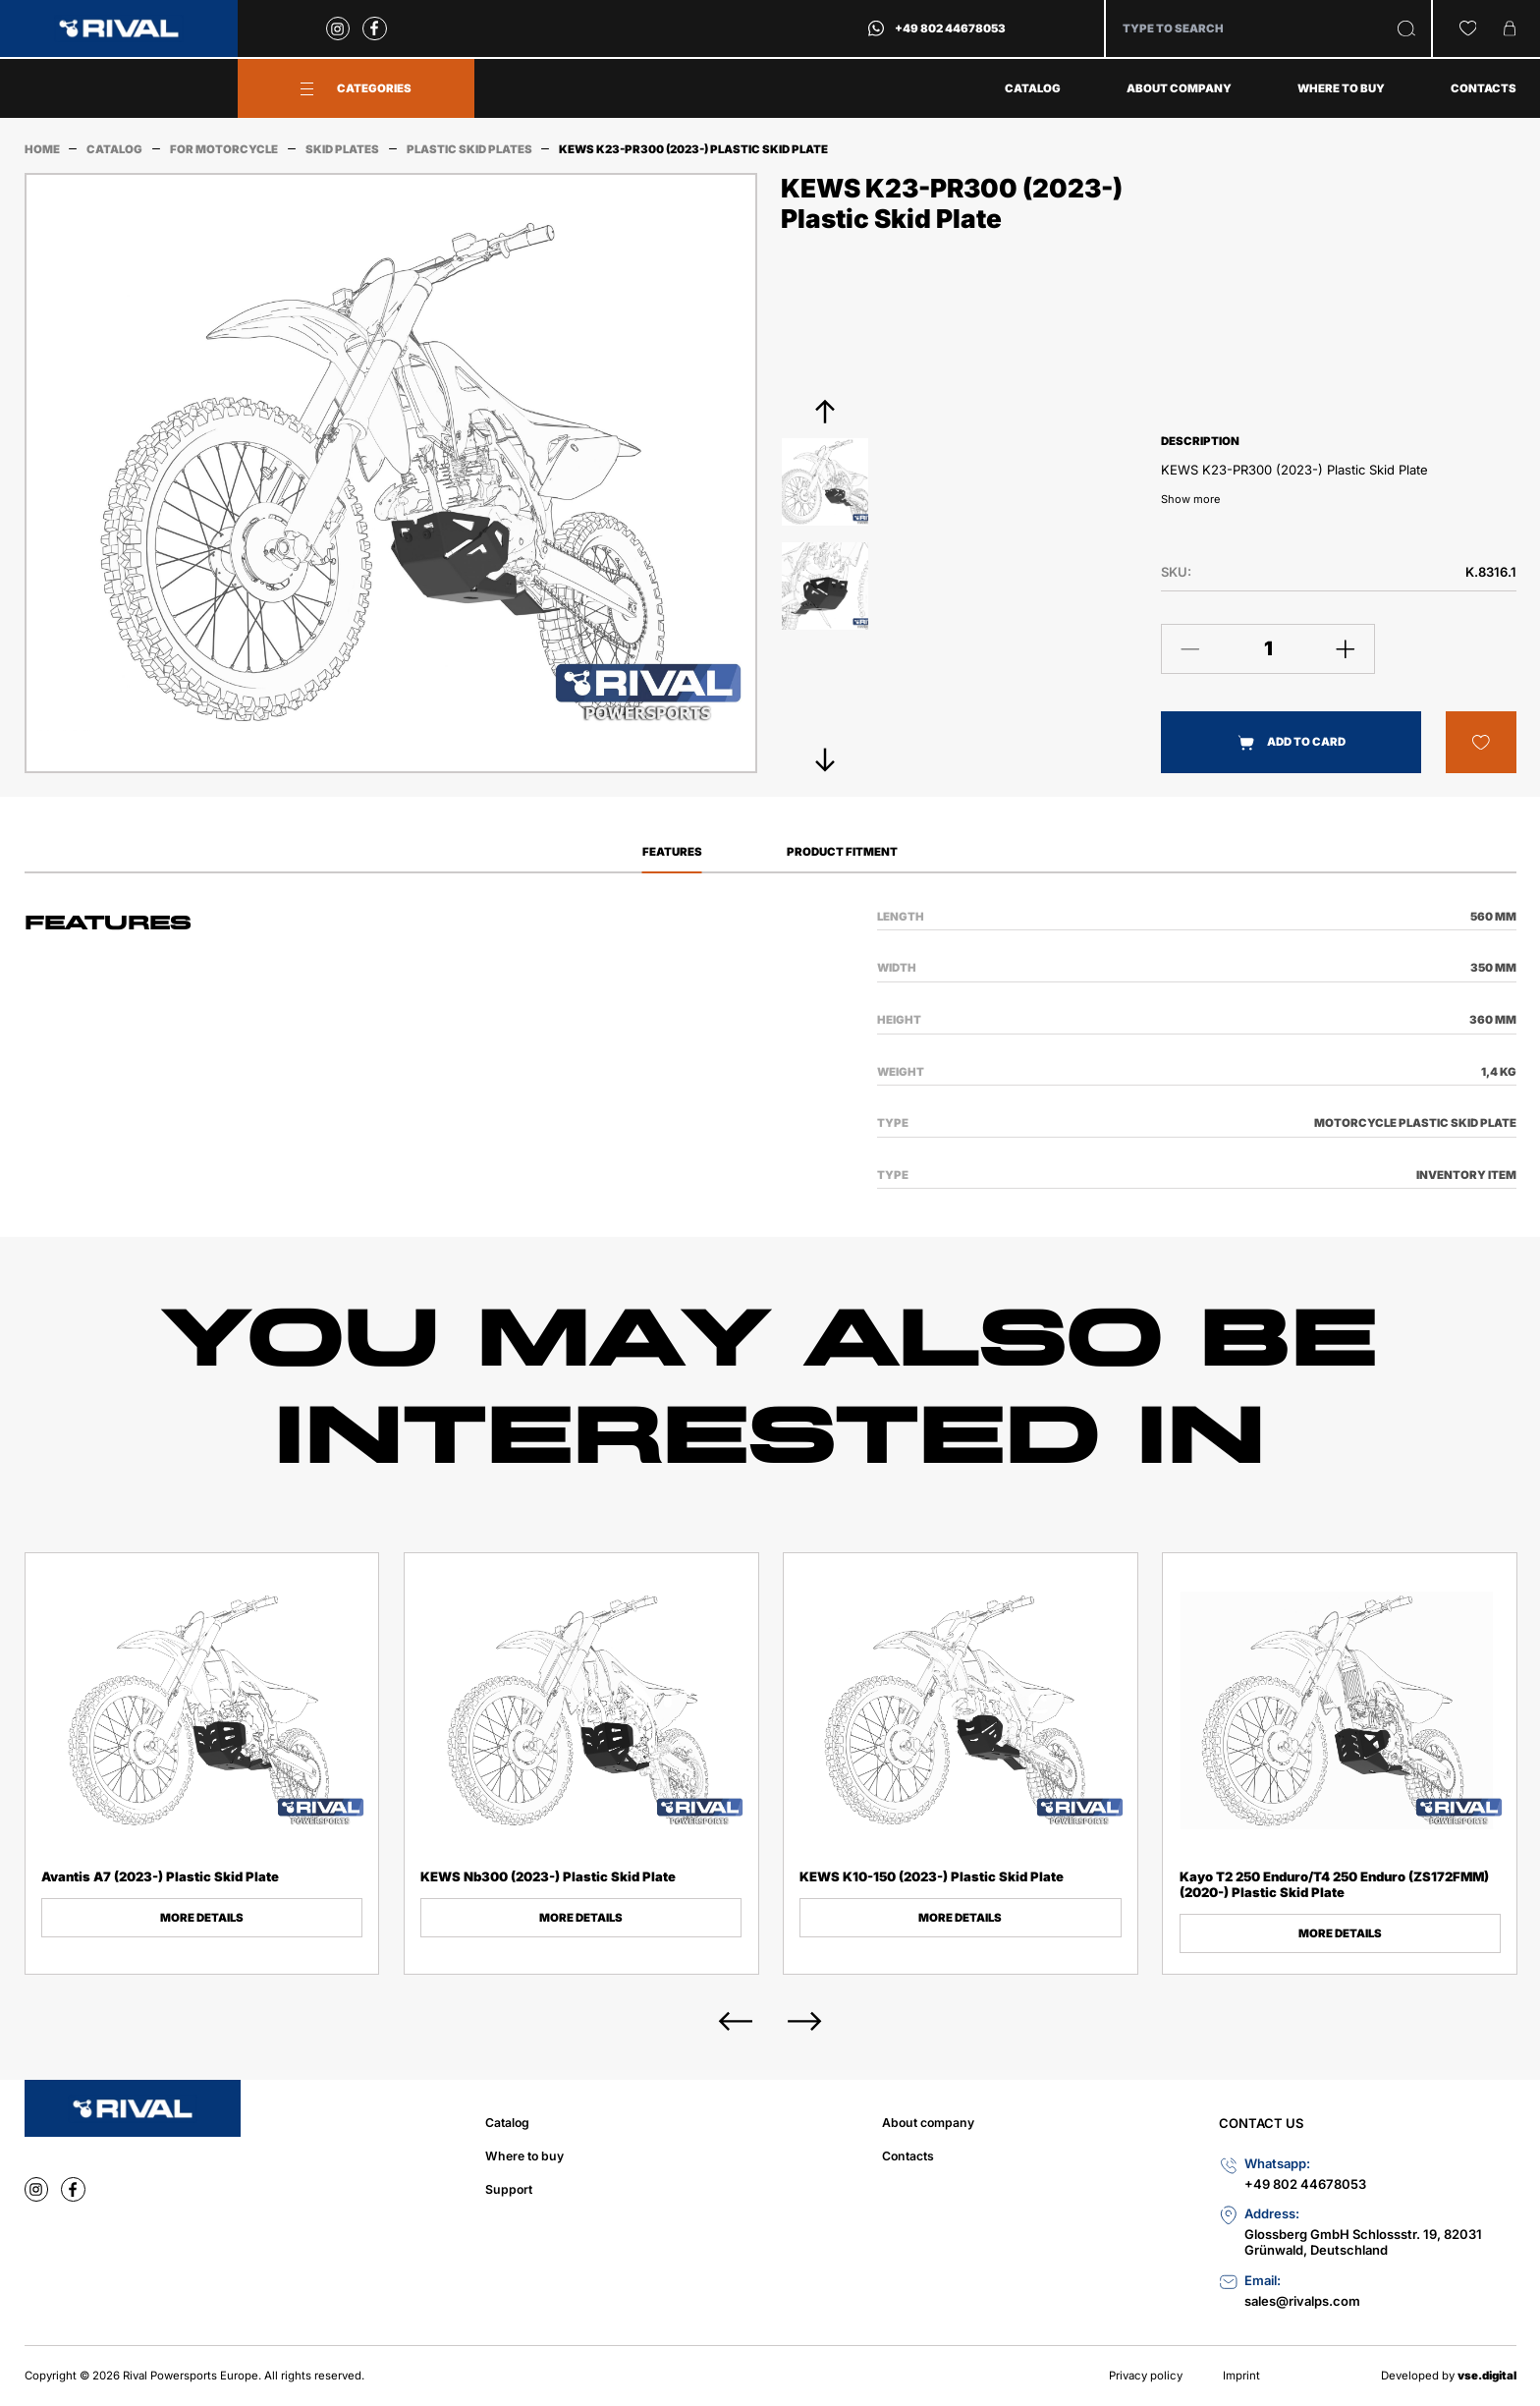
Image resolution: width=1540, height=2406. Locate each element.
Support (508, 2189)
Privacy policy (1145, 2375)
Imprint (1241, 2375)
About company (1179, 88)
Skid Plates (342, 149)
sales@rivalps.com (1302, 2301)
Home (42, 149)
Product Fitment (842, 852)
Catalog (1033, 88)
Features (672, 852)
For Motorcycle (224, 149)
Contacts (1483, 88)
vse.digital (1487, 2375)
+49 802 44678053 (950, 28)
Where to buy (1341, 88)
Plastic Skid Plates (469, 149)
